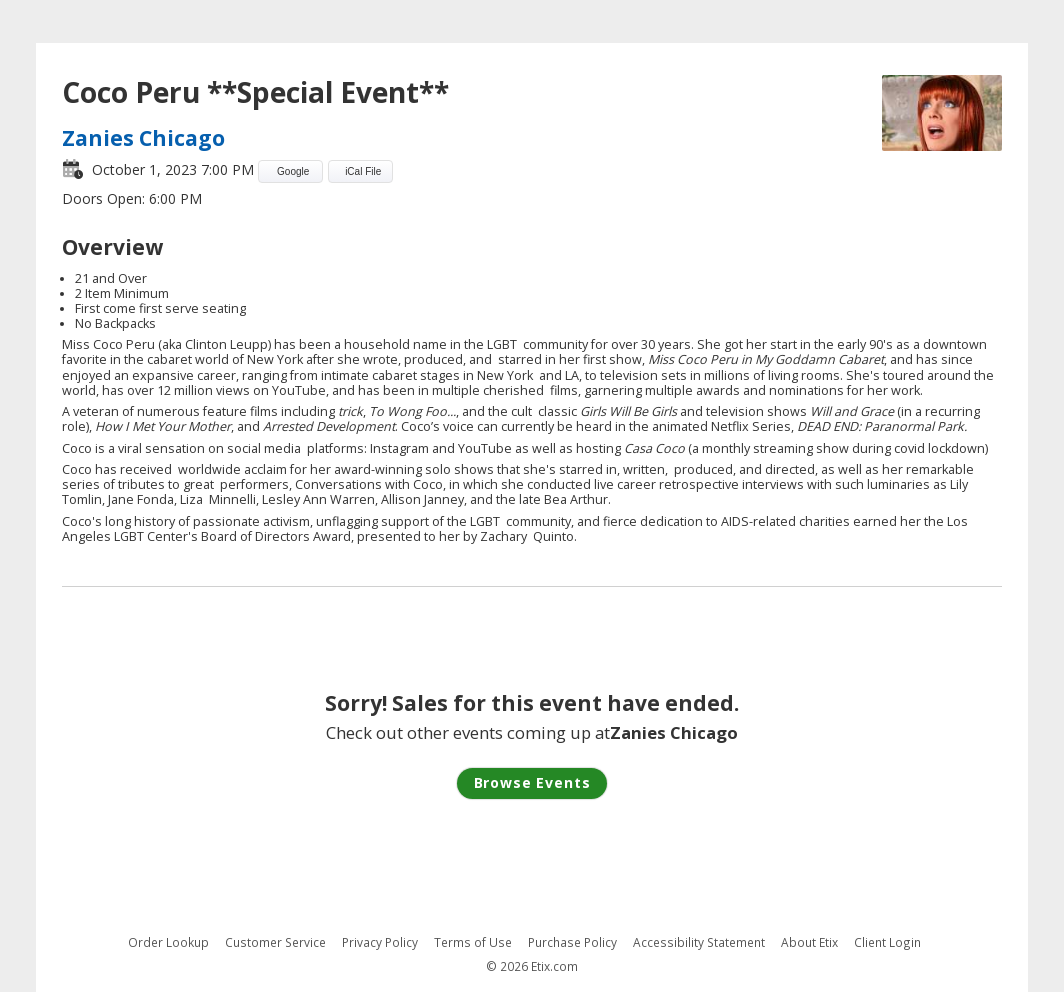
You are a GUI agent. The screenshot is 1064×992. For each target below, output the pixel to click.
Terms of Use (473, 942)
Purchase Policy (572, 942)
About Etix (809, 942)
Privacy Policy (380, 942)
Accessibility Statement (699, 942)
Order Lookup (168, 942)
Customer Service (275, 942)
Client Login (887, 942)
